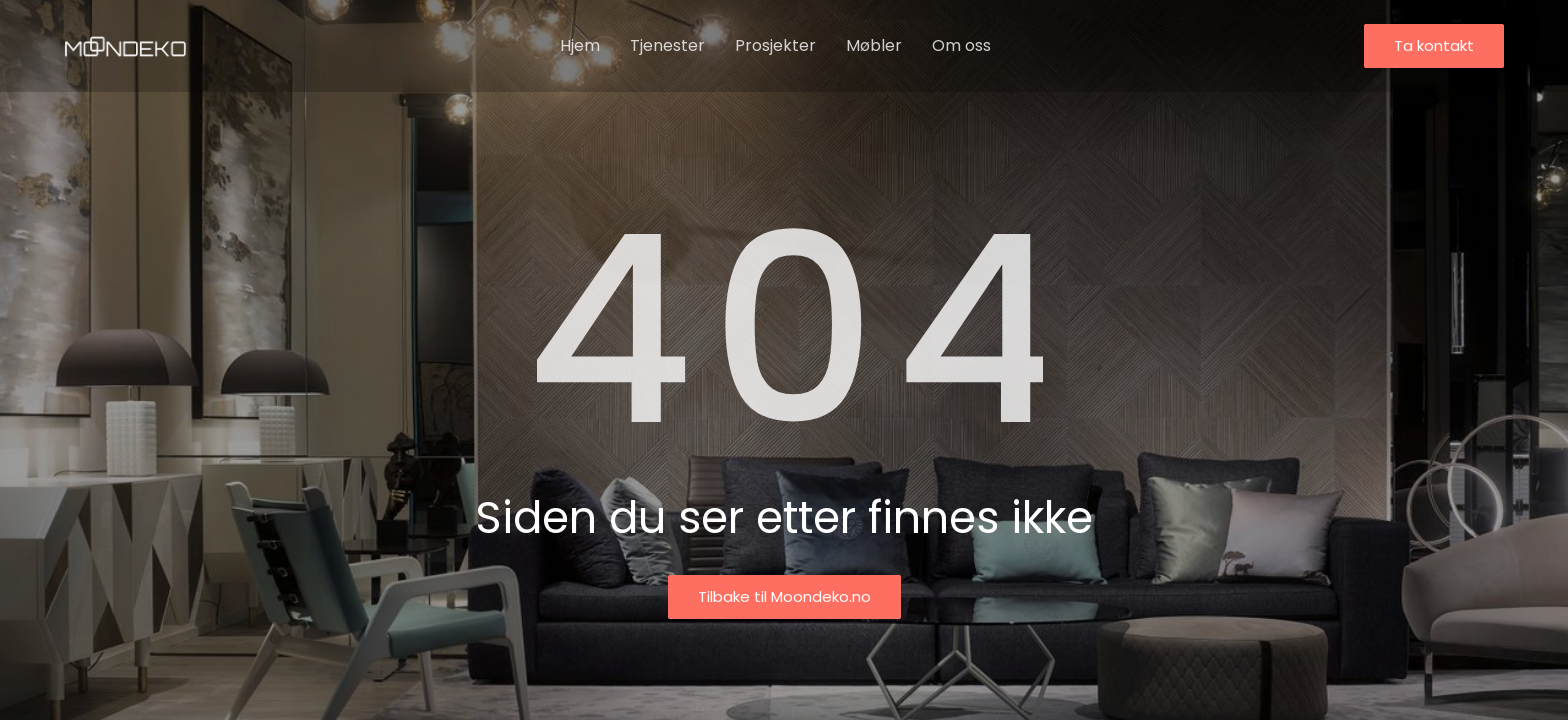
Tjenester (667, 45)
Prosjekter (775, 45)
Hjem (580, 45)
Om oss (961, 45)
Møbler (874, 45)
